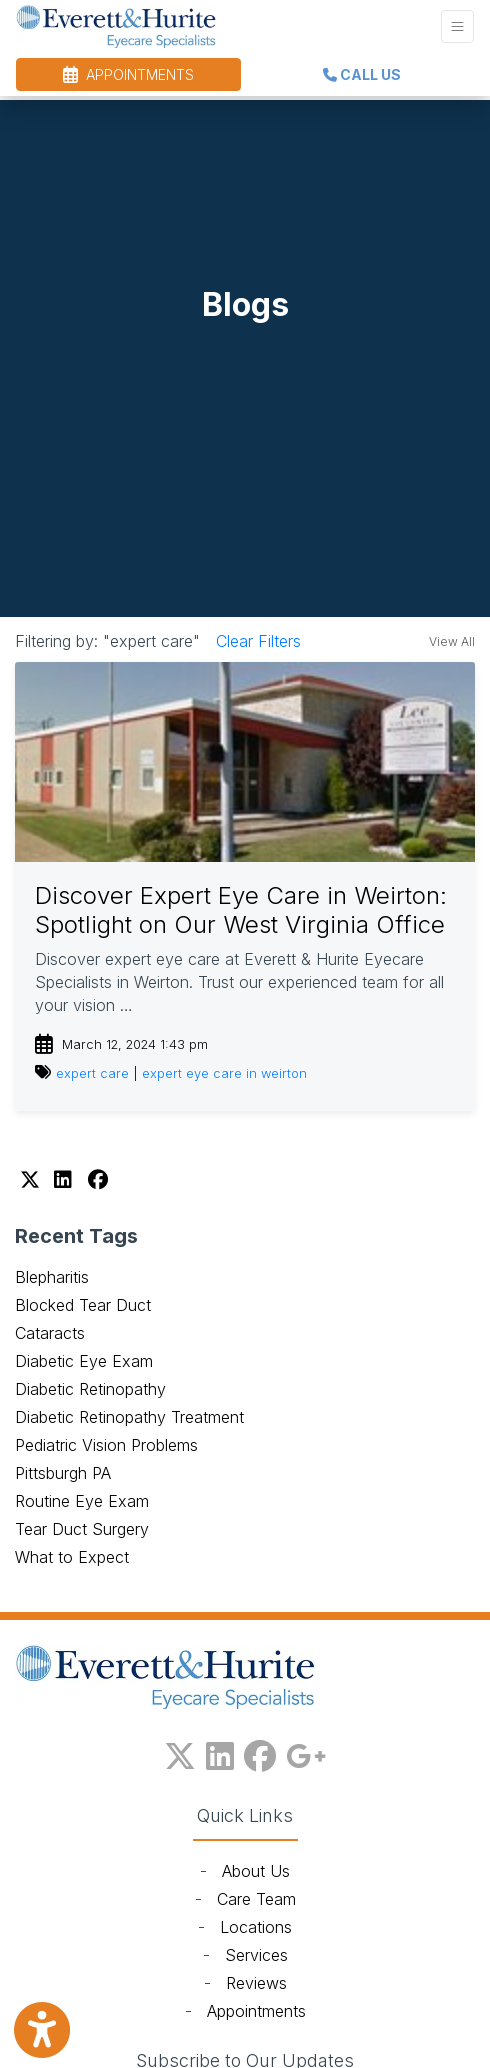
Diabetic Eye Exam (84, 1361)
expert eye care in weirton (224, 1073)
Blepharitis (52, 1277)
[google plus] (306, 1752)
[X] (32, 1180)
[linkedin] (220, 1752)
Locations (256, 1927)
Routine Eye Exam (82, 1501)
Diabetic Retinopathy (90, 1389)
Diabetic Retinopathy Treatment (129, 1417)
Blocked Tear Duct (83, 1305)
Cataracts (50, 1333)
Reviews (256, 1983)
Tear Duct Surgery (82, 1529)
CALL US (362, 74)
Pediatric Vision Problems (106, 1445)
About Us (256, 1871)
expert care (92, 1073)
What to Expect (72, 1557)
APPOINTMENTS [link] (128, 74)
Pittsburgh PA (63, 1473)
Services (256, 1955)
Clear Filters (258, 641)
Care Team (256, 1899)
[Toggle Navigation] (457, 26)
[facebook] (260, 1752)
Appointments (256, 2011)
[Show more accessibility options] (42, 2030)
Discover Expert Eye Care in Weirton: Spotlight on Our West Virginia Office (241, 910)
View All (452, 641)
